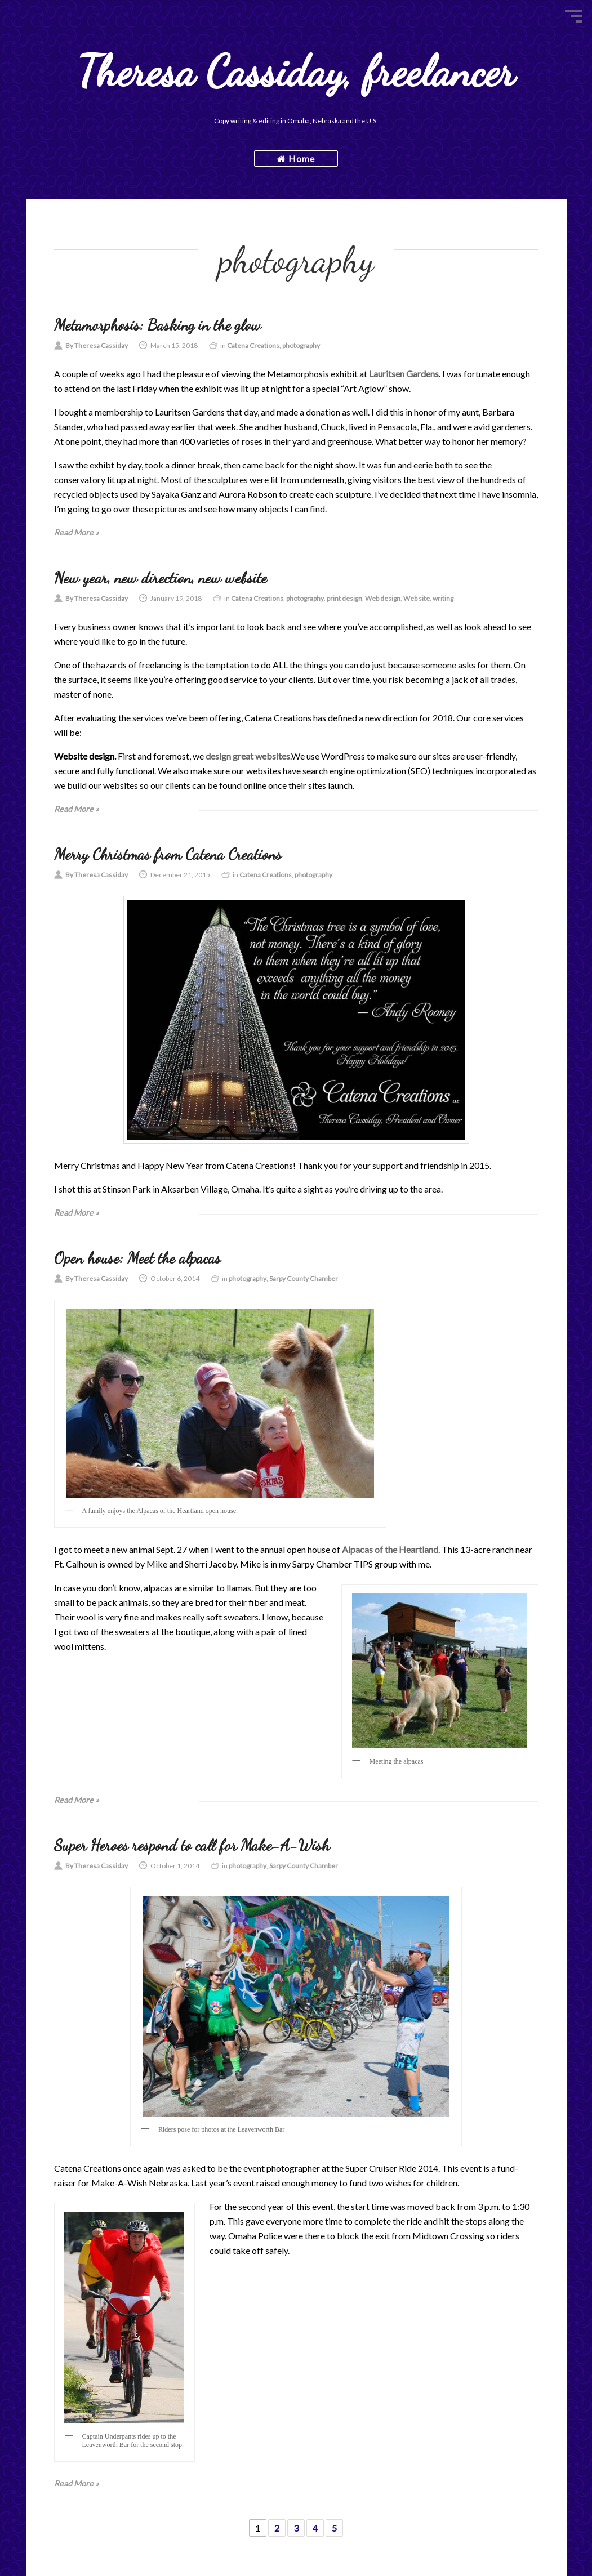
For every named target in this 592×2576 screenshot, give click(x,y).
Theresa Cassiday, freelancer (296, 71)
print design (344, 598)
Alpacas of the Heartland (390, 1549)
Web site (416, 598)
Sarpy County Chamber (303, 1278)
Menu (573, 16)
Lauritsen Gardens (404, 373)
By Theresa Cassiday (96, 345)
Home (296, 158)
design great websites (248, 756)
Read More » (76, 532)
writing (443, 598)
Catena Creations (253, 345)
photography (301, 345)
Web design (382, 598)
